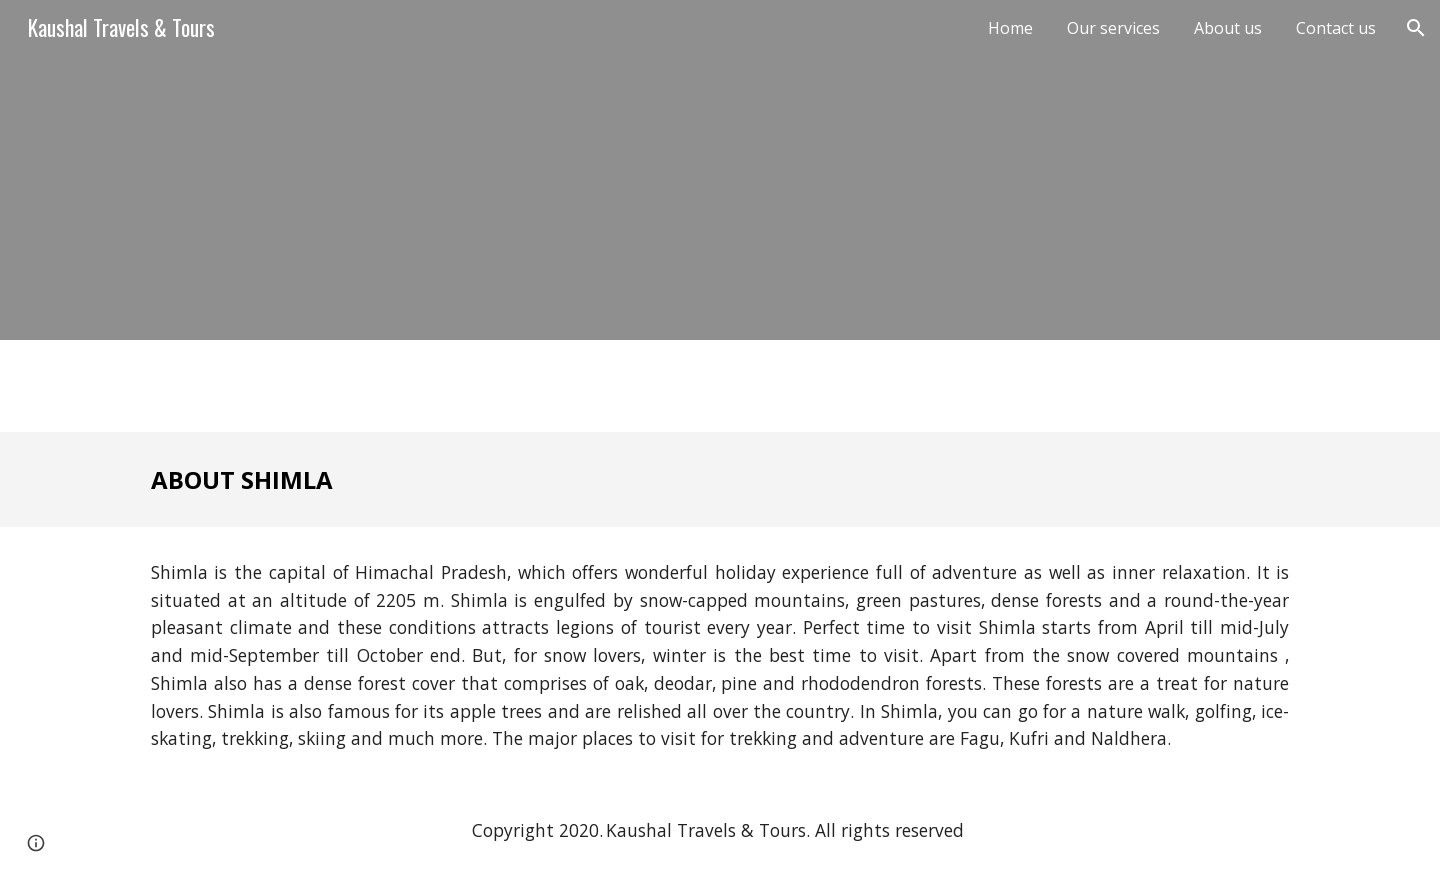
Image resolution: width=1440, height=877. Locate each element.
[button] (1416, 28)
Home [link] (1010, 28)
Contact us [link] (1336, 28)
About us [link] (1228, 28)
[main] (720, 479)
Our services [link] (1113, 28)
